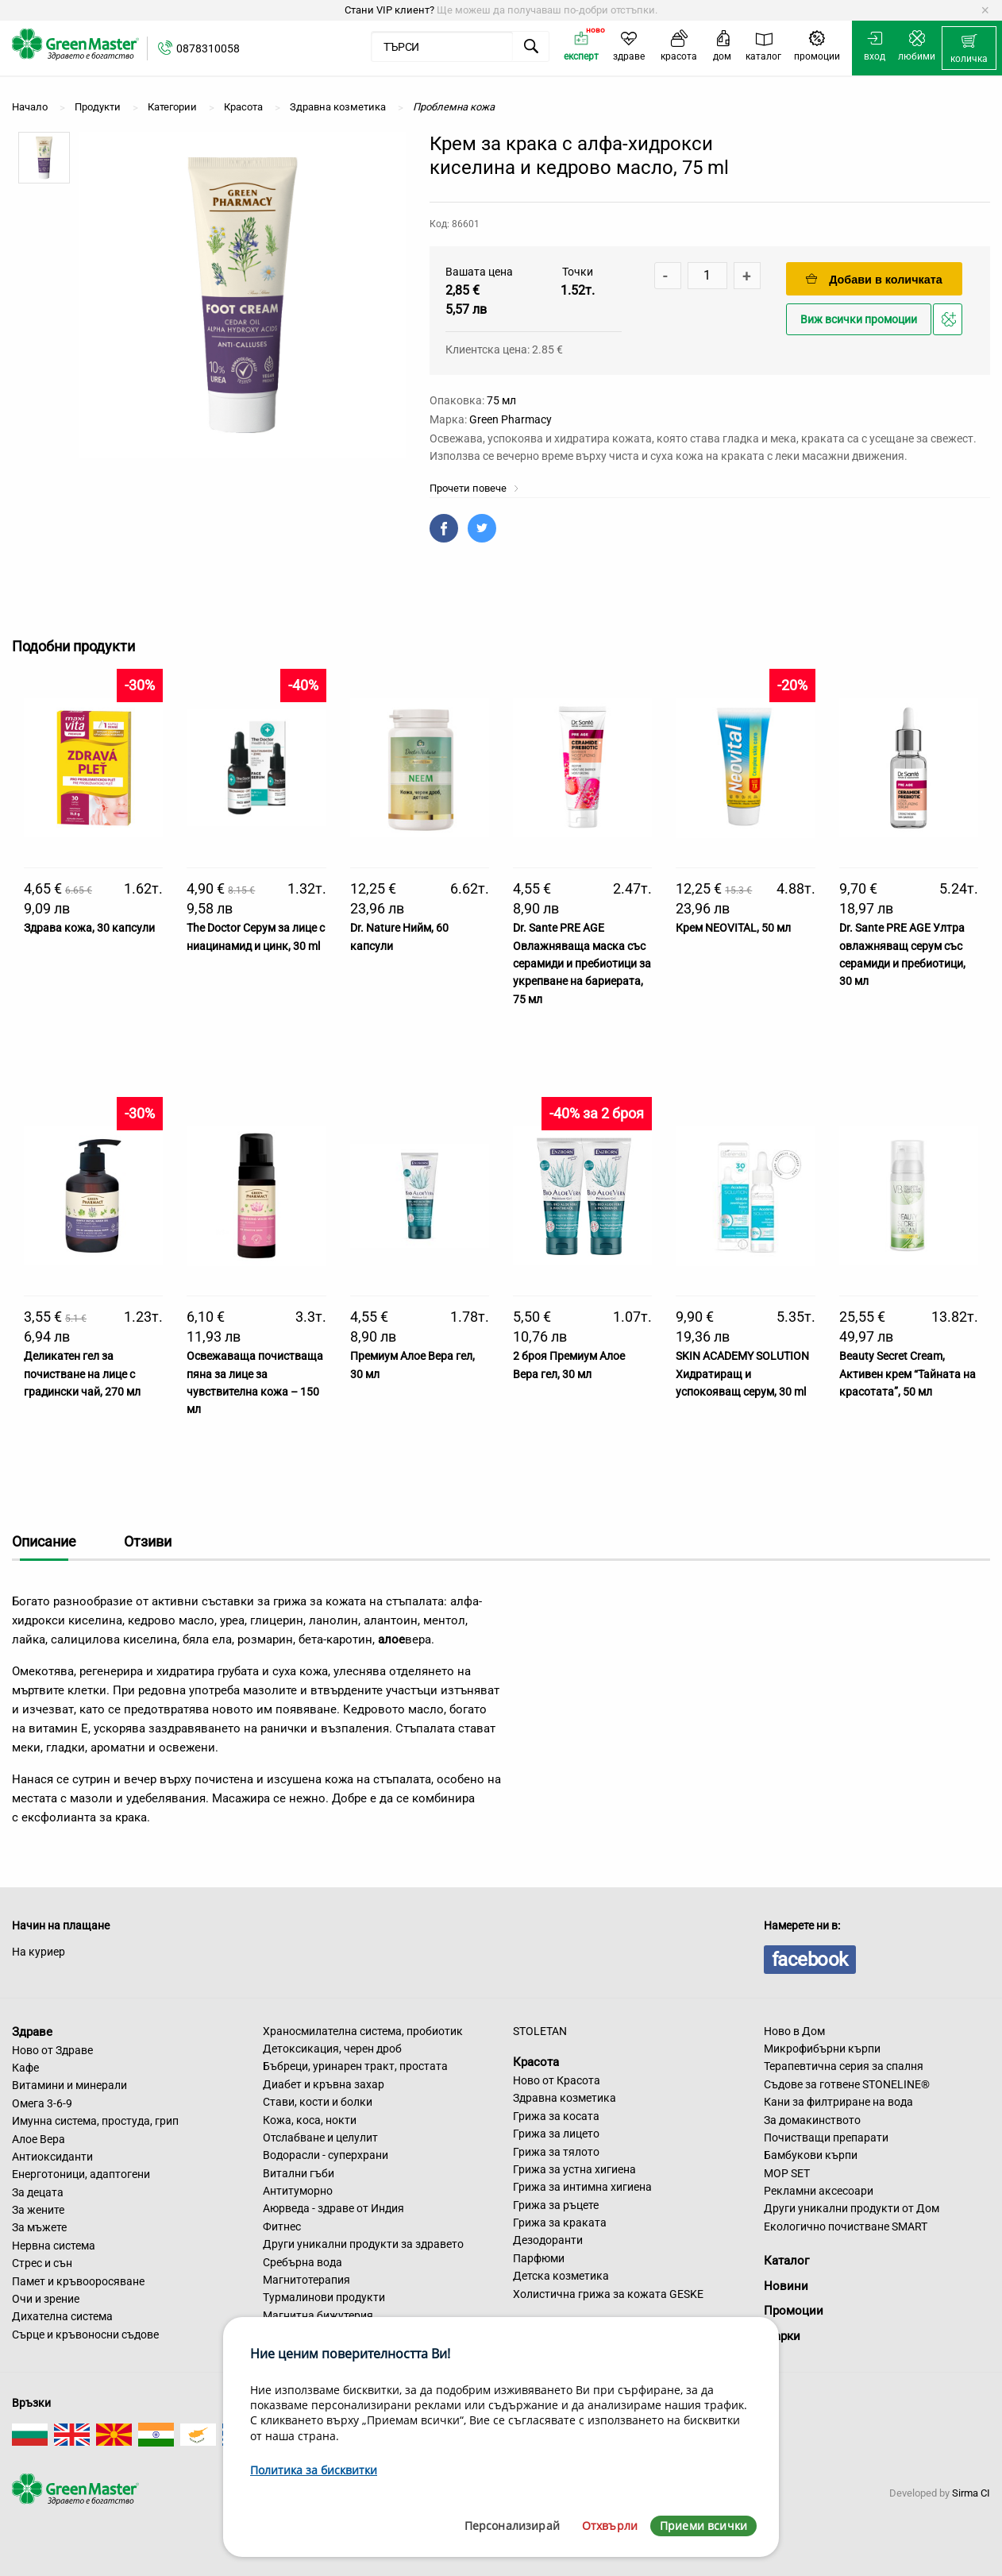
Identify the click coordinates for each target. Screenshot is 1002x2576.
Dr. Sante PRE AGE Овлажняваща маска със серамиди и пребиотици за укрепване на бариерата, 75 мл (582, 963)
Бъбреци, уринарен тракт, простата (355, 2066)
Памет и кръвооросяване (78, 2281)
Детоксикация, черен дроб (332, 2048)
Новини (786, 2286)
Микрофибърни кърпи (822, 2048)
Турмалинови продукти (324, 2297)
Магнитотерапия (306, 2279)
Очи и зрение (45, 2298)
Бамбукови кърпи (810, 2155)
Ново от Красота (556, 2080)
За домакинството (812, 2120)
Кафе (25, 2067)
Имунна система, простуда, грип (95, 2120)
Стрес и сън (42, 2263)
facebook (810, 1959)
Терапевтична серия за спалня (843, 2066)
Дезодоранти (548, 2240)
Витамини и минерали (69, 2085)
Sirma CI (971, 2493)
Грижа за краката (560, 2222)
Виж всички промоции (858, 319)
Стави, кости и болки (317, 2101)
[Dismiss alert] (985, 10)
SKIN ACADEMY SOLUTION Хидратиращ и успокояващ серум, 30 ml (742, 1374)
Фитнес (282, 2226)
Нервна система (53, 2245)
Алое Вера (38, 2139)
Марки (782, 2336)
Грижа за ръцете (556, 2205)
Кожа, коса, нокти (309, 2120)
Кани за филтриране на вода (838, 2101)
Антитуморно (298, 2190)
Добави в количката (874, 279)
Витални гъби (298, 2173)
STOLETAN (540, 2031)
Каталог (786, 2261)
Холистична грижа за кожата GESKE (608, 2294)
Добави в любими (950, 323)
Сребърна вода (302, 2262)
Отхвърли (610, 2525)
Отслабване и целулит (320, 2137)
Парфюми (539, 2258)
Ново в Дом (794, 2031)
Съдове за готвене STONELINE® (847, 2084)
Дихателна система (62, 2316)
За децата (38, 2192)
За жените (38, 2209)
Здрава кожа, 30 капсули (89, 927)
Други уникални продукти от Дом (851, 2208)
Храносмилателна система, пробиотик (363, 2031)
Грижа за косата (556, 2116)
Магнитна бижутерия (318, 2315)
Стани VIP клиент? (389, 10)
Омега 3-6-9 (42, 2103)
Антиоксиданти (52, 2156)
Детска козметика (561, 2275)
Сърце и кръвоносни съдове (85, 2334)
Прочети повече (474, 488)
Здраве (32, 2032)
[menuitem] (969, 48)
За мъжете (39, 2227)
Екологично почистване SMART (845, 2226)
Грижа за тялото (556, 2151)
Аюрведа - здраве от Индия (333, 2208)
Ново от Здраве (52, 2050)
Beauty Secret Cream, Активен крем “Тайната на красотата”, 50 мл (907, 1374)
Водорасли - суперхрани (325, 2155)
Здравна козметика (564, 2097)
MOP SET (787, 2173)
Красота (536, 2062)
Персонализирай (512, 2525)
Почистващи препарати (826, 2137)
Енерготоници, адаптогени (81, 2174)
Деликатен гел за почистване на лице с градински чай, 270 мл (82, 1374)
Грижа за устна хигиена (574, 2169)
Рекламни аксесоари (818, 2190)
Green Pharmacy (510, 419)
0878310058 (208, 48)
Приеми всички (703, 2525)
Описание (44, 1541)
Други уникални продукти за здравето (363, 2244)
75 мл (501, 400)
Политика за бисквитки (313, 2470)
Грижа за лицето (556, 2133)
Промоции (793, 2311)
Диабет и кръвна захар (323, 2084)
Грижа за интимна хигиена (582, 2186)
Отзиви (147, 1541)
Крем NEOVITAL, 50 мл (733, 927)
